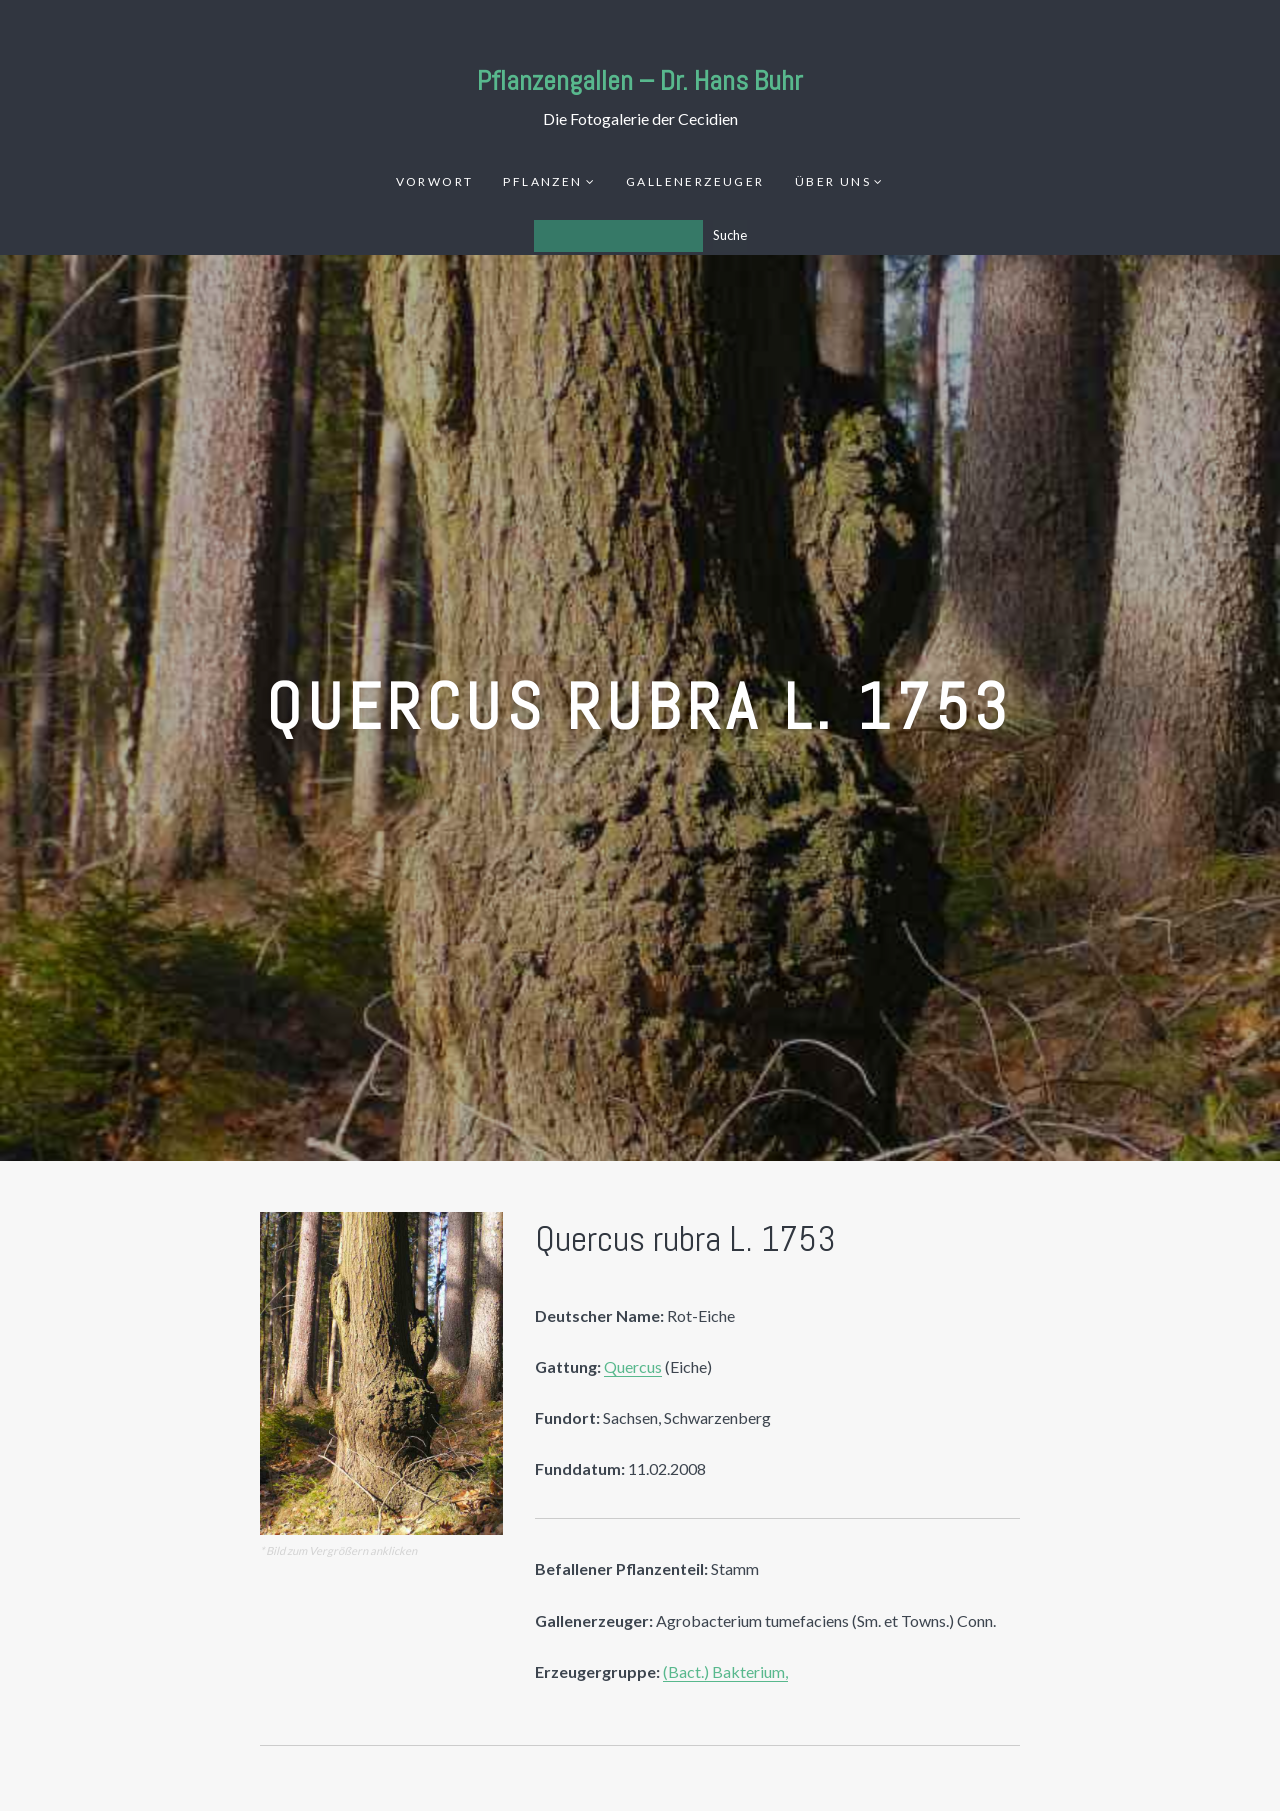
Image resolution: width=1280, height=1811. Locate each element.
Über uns (833, 181)
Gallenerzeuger (695, 181)
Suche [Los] (730, 235)
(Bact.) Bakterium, (725, 1671)
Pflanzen (542, 181)
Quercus (633, 1366)
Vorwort (435, 181)
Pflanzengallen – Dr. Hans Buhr (640, 80)
